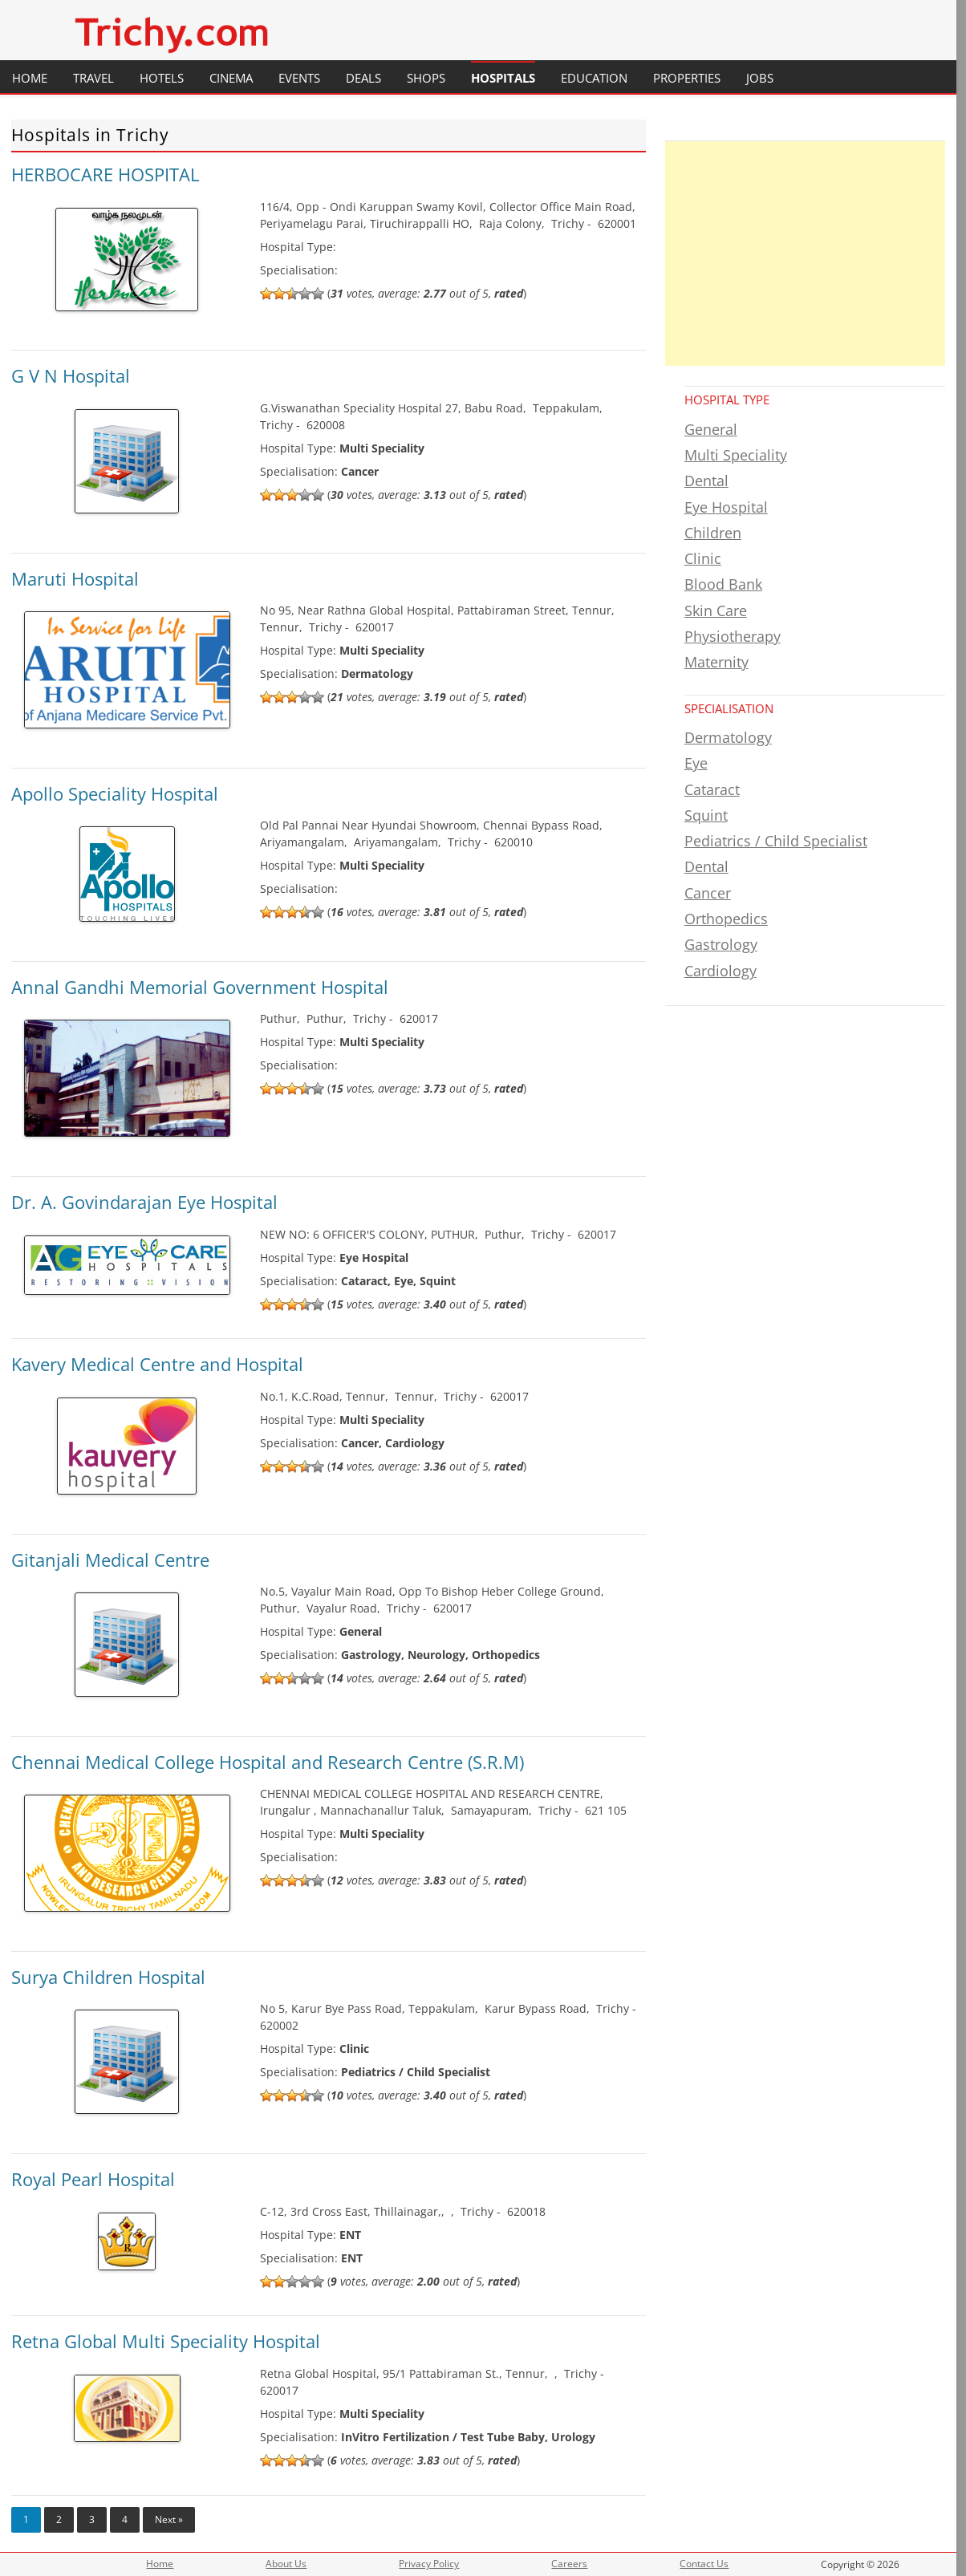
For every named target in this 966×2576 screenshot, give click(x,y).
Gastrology (720, 944)
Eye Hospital (726, 507)
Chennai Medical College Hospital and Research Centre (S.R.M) (267, 1762)
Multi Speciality (735, 454)
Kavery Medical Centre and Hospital (157, 1364)
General (710, 429)
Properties (686, 78)
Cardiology (720, 970)
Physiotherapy (732, 636)
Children (712, 532)
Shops (426, 78)
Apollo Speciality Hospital (114, 793)
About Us (286, 2563)
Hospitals (503, 78)
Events (299, 78)
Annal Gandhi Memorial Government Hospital (199, 987)
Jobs (759, 78)
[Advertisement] (805, 253)
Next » (169, 2519)
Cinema (231, 78)
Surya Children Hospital (108, 1977)
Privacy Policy (429, 2563)
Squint (706, 815)
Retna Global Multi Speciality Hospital (165, 2341)
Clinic (702, 558)
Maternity (716, 661)
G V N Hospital (70, 375)
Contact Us (704, 2563)
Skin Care (715, 610)
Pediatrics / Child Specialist (775, 840)
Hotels (162, 78)
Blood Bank (723, 584)
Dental (706, 480)
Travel (93, 78)
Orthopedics (726, 918)
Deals (363, 78)
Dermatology (728, 737)
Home (29, 78)
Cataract (712, 789)
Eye (696, 763)
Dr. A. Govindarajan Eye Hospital (144, 1202)
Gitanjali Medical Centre (110, 1560)
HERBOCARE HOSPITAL (105, 174)
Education (594, 78)
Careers (569, 2563)
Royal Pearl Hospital (93, 2179)
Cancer (707, 893)
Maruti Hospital (75, 578)
